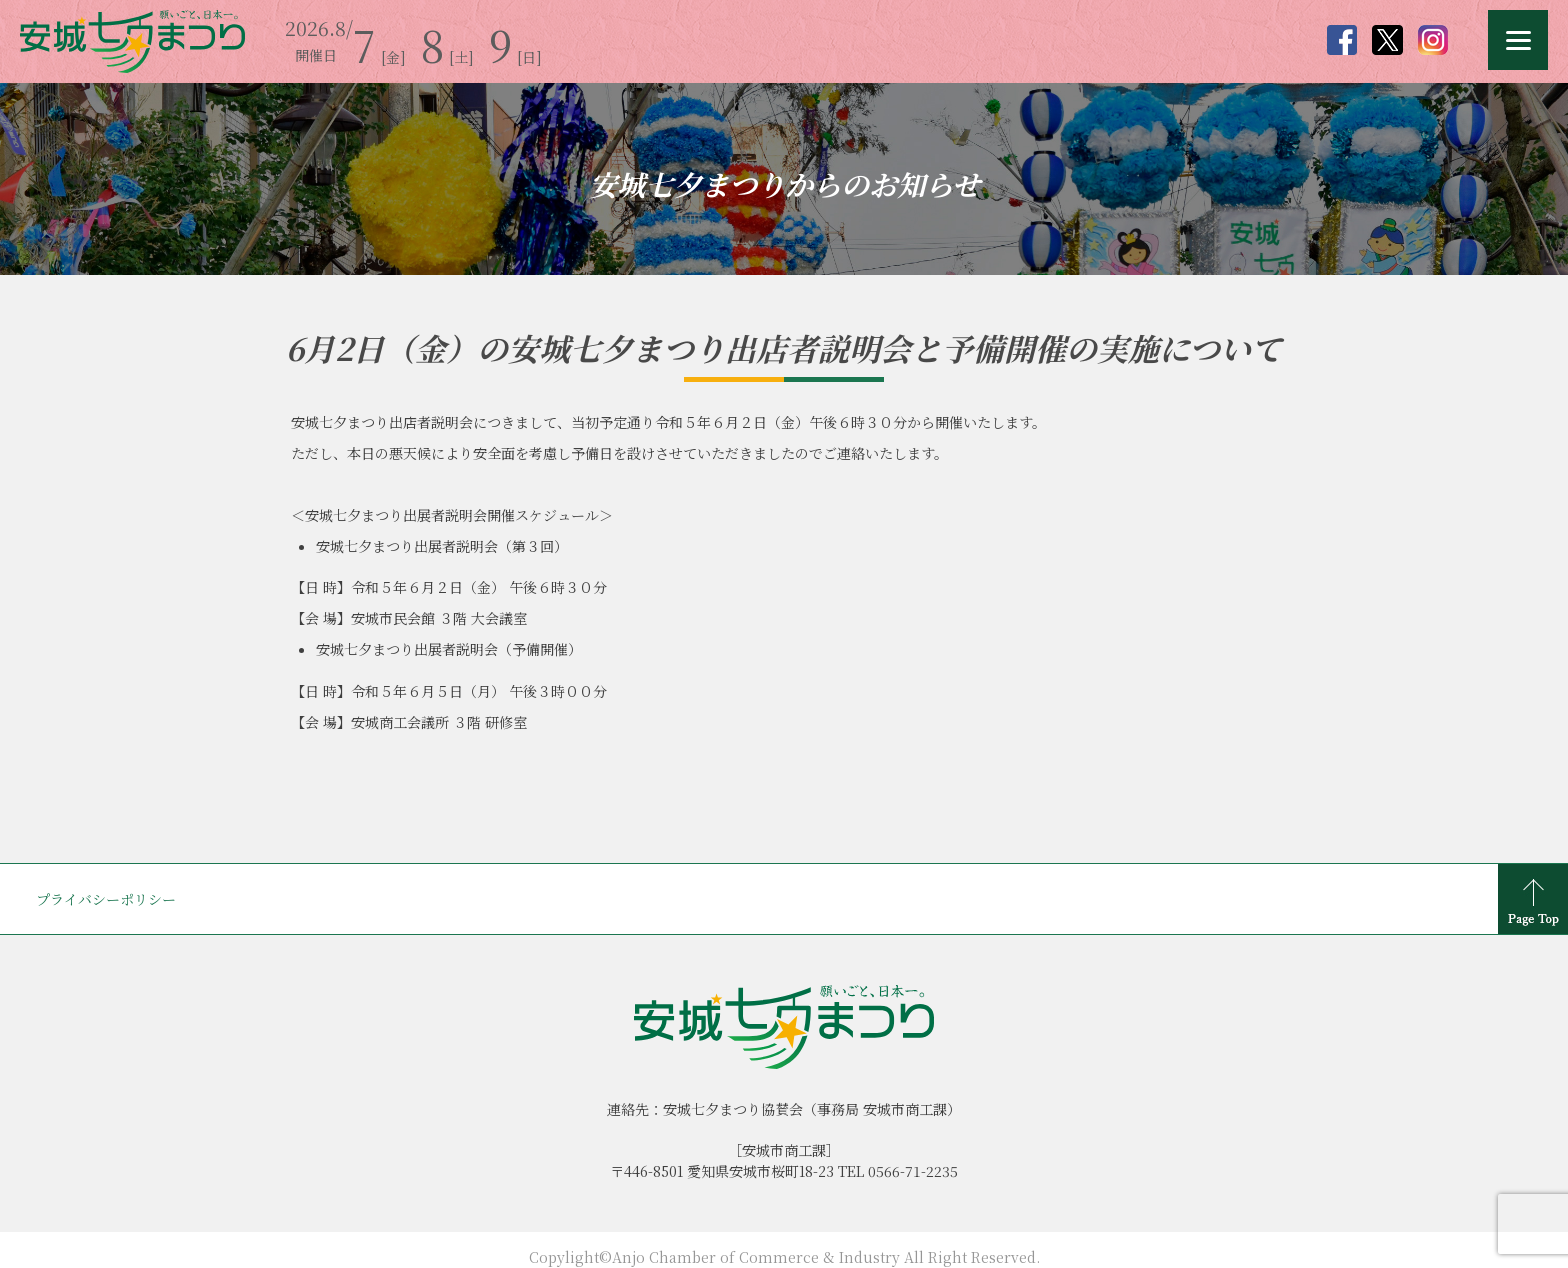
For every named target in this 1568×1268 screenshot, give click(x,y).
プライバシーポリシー (106, 899)
